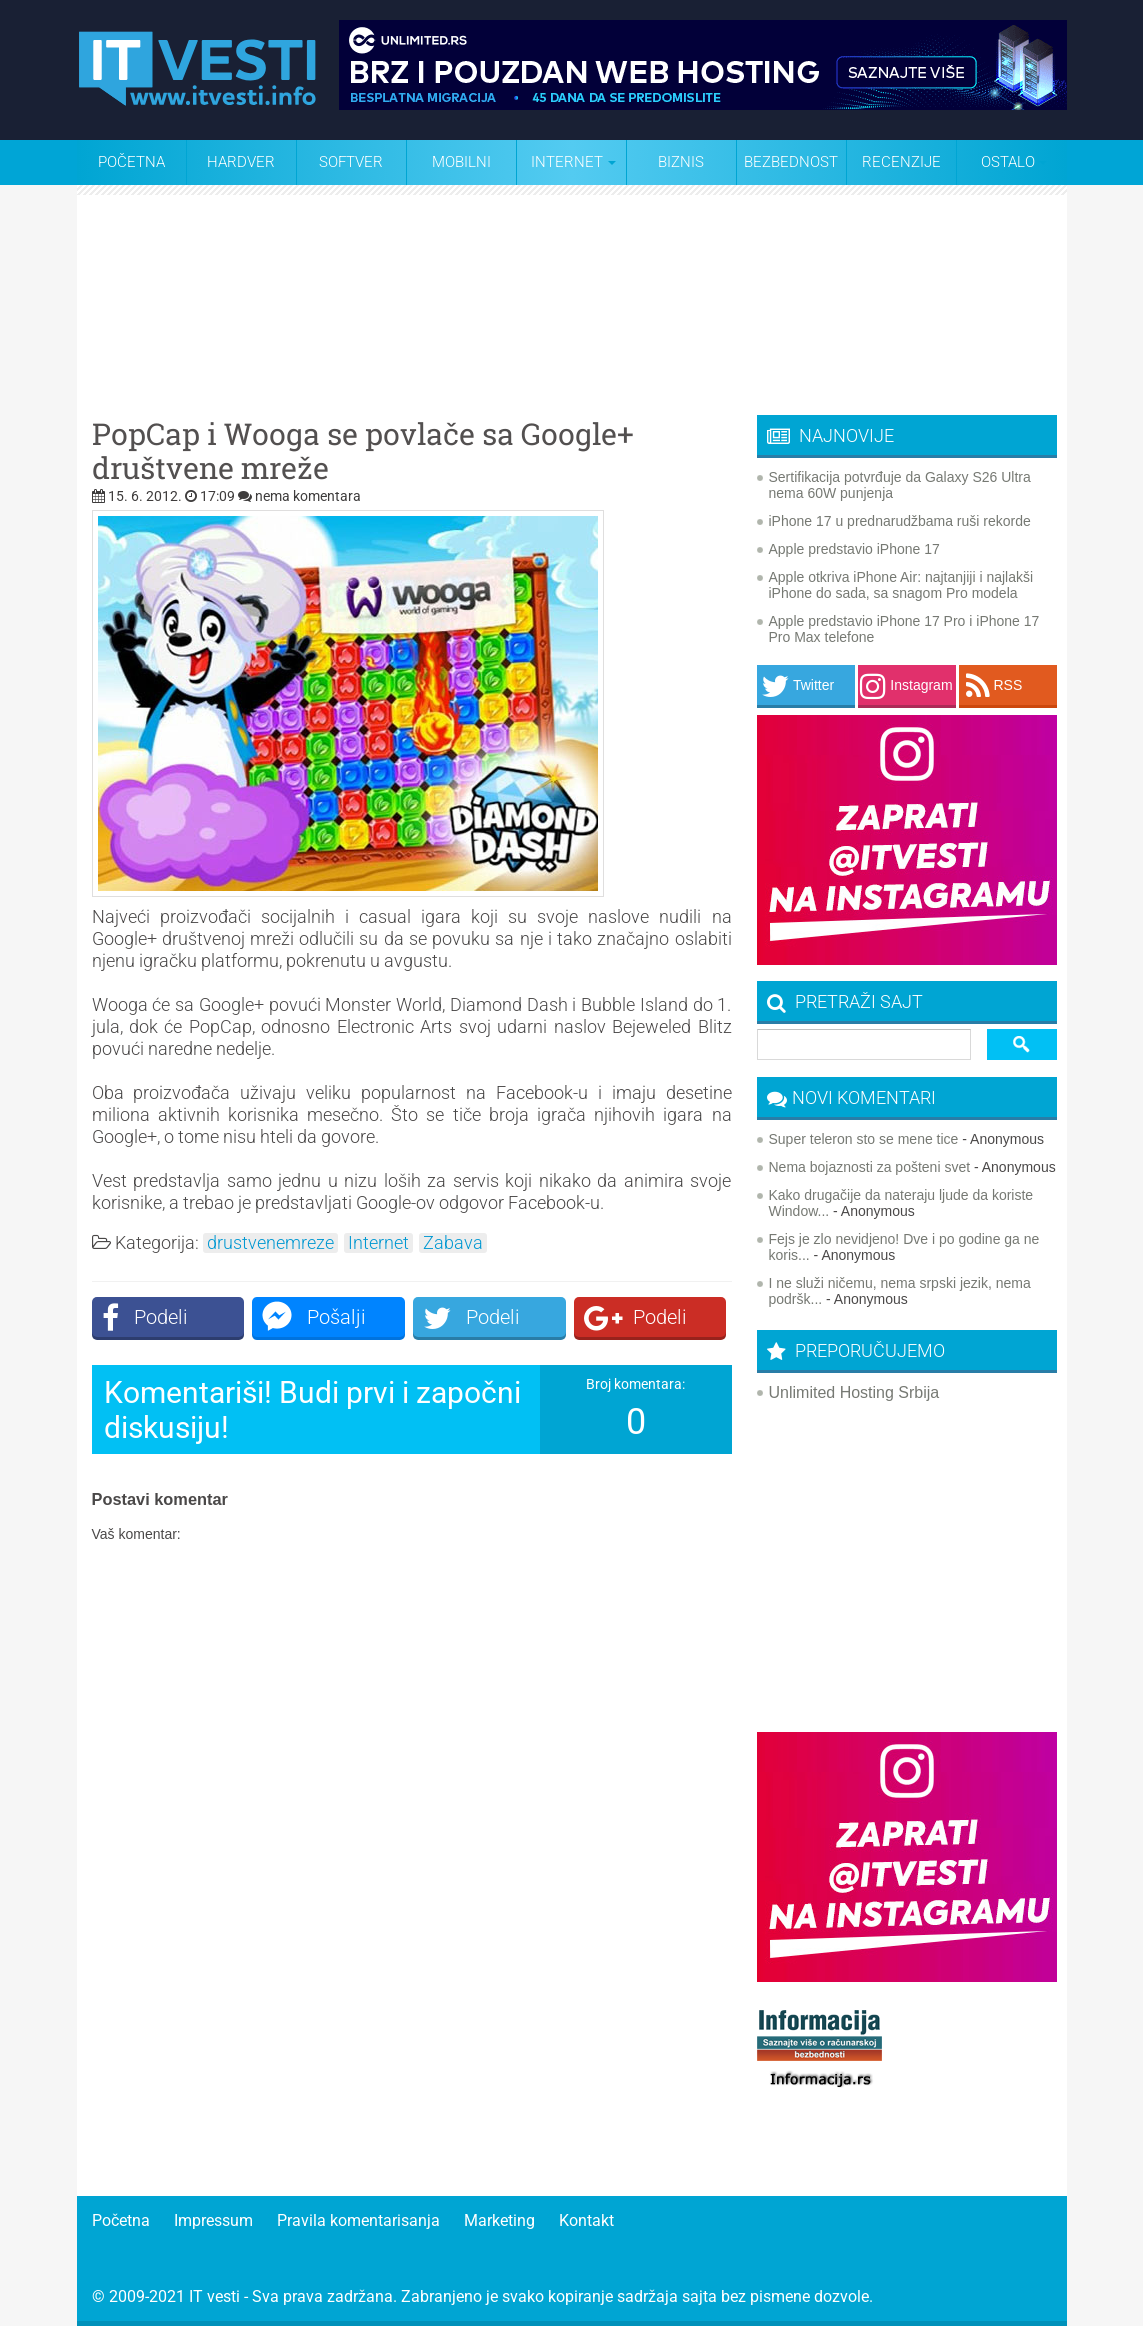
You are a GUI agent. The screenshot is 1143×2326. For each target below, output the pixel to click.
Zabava (453, 1243)
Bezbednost (791, 162)
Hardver (241, 162)
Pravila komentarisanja (358, 2220)
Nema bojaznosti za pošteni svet (870, 1167)
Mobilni (461, 162)
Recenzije (901, 162)
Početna (131, 162)
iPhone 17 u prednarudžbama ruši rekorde (900, 521)
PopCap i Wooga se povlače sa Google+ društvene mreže (363, 451)
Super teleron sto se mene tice (864, 1139)
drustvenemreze (270, 1243)
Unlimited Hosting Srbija (854, 1392)
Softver (351, 162)
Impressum (213, 2220)
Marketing (499, 2220)
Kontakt (586, 2220)
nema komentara (308, 496)
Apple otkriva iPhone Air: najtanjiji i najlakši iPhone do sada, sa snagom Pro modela (901, 585)
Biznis (681, 162)
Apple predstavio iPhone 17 (854, 549)
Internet (378, 1243)
